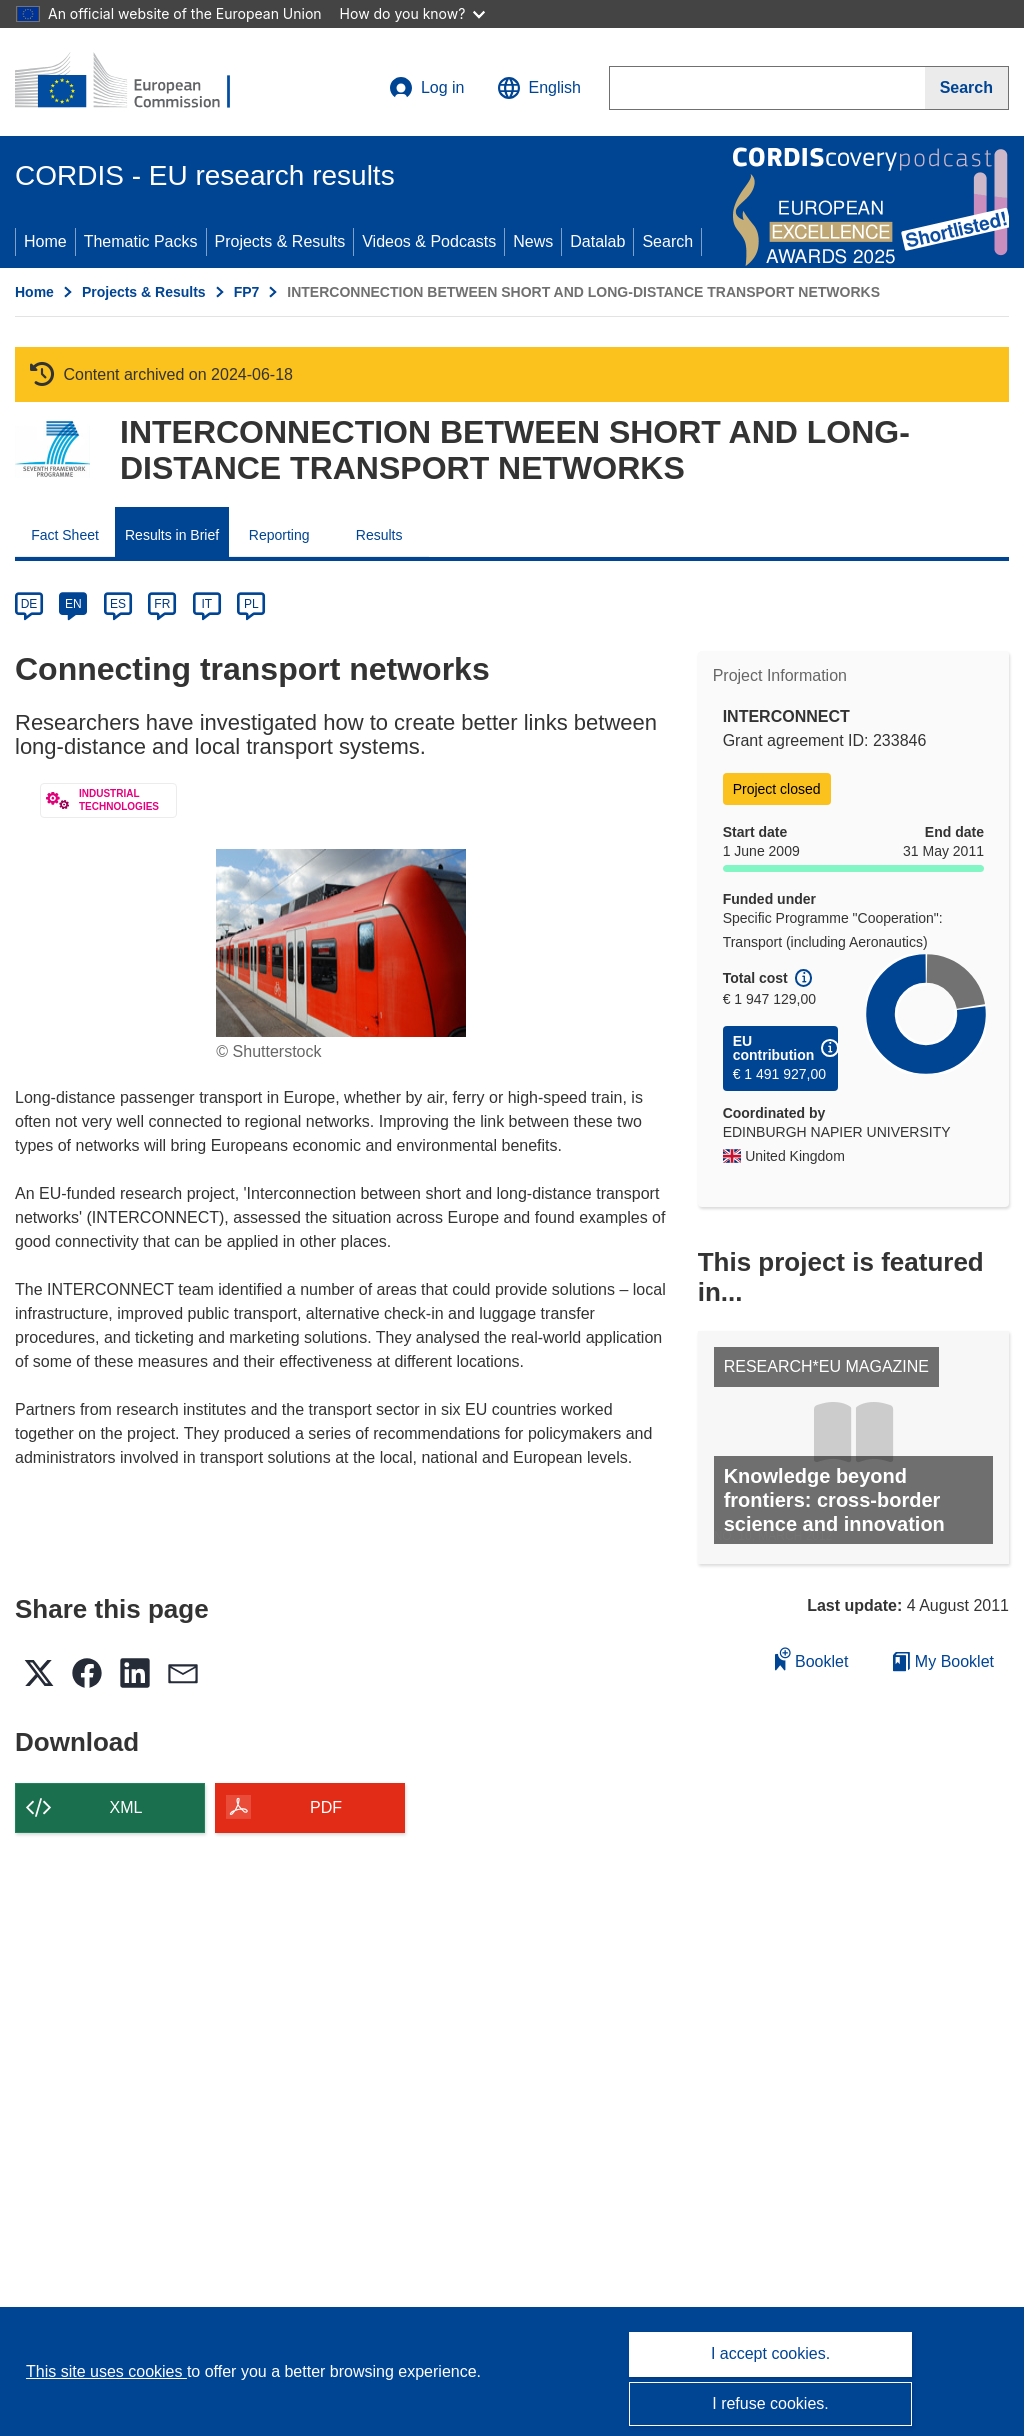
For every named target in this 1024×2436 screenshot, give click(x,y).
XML (126, 1807)
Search (667, 241)
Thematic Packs (141, 241)
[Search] (967, 88)
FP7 (247, 292)
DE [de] (29, 604)
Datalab (597, 241)
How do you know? (413, 13)
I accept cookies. (770, 2353)
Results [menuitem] (379, 535)
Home (45, 241)
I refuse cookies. (770, 2403)
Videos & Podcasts (429, 241)
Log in (427, 88)
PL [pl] (251, 604)
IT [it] (206, 604)
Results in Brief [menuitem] (172, 535)
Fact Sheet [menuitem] (65, 535)
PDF (326, 1807)
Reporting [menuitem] (279, 535)
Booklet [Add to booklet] (812, 1658)
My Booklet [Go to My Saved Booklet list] (943, 1661)
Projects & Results (280, 241)
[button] (539, 88)
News (533, 241)
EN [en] (73, 604)
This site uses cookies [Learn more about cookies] (106, 2371)
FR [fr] (162, 604)
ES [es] (118, 604)
